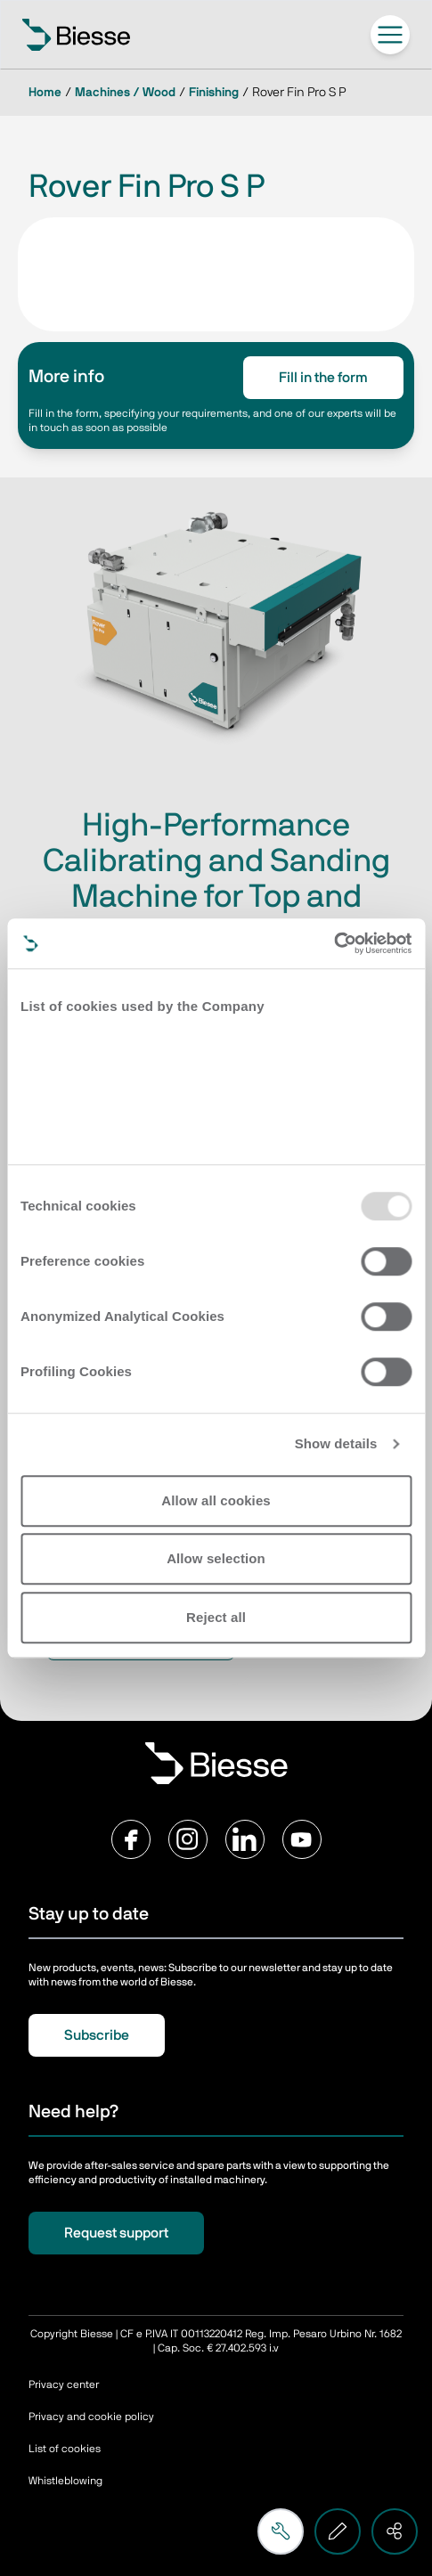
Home (45, 92)
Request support (116, 2233)
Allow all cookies (216, 1500)
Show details (336, 1443)
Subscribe (96, 2035)
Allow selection (216, 1558)
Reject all (216, 1617)
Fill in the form (323, 378)
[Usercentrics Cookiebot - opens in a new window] (334, 943)
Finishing (214, 92)
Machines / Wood (125, 92)
